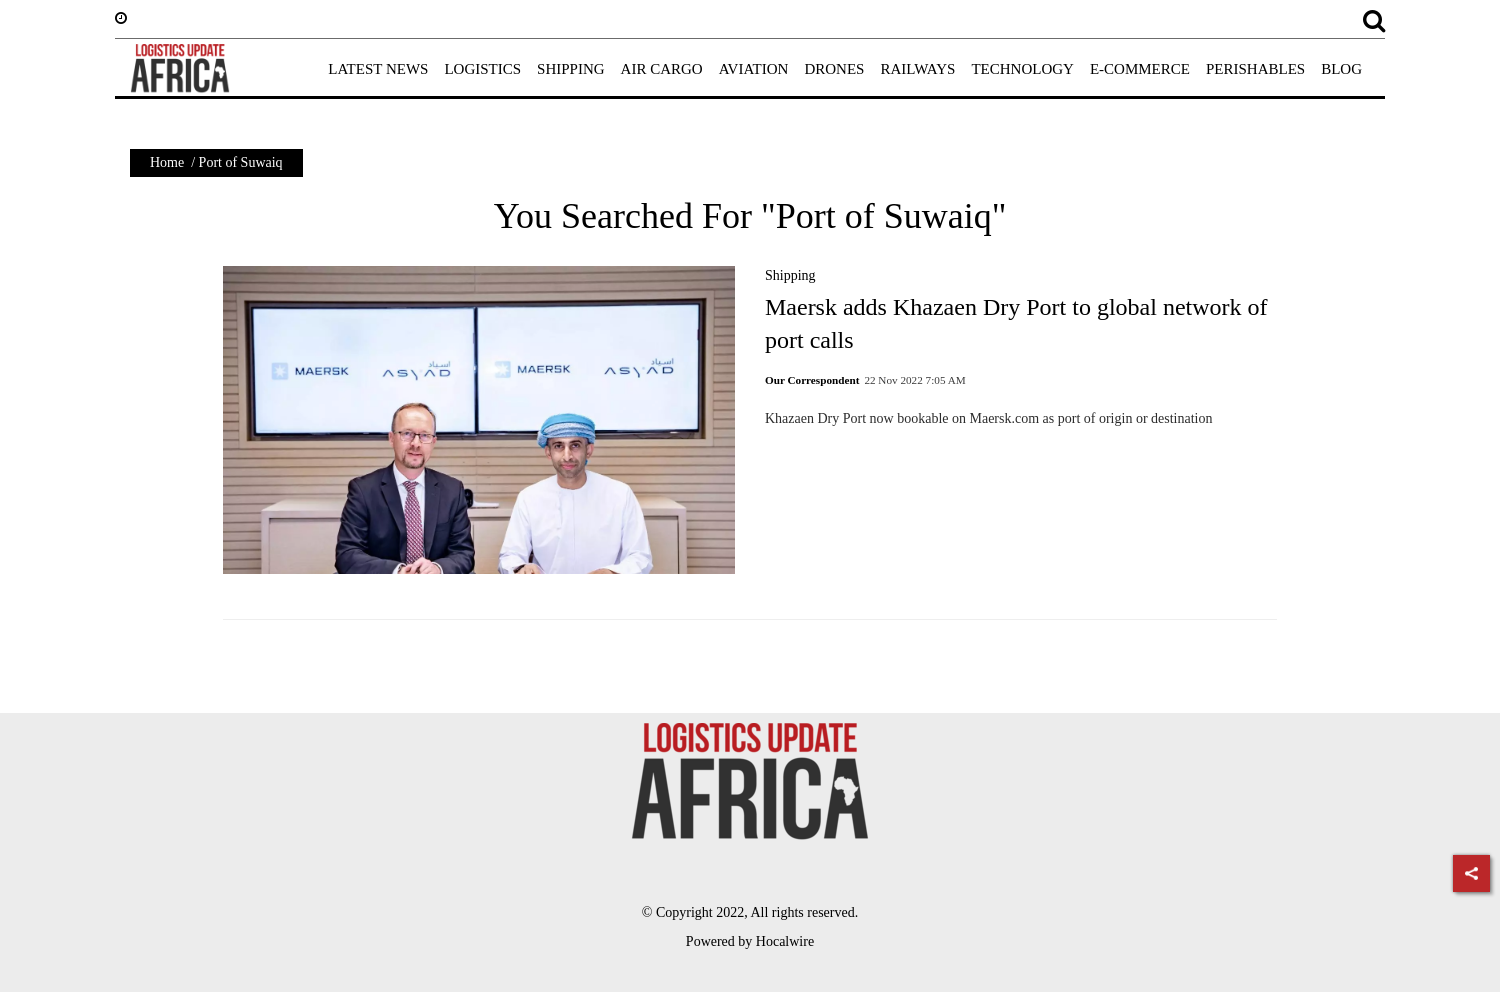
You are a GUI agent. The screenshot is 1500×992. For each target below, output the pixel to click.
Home (167, 162)
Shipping (790, 275)
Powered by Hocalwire (750, 941)
